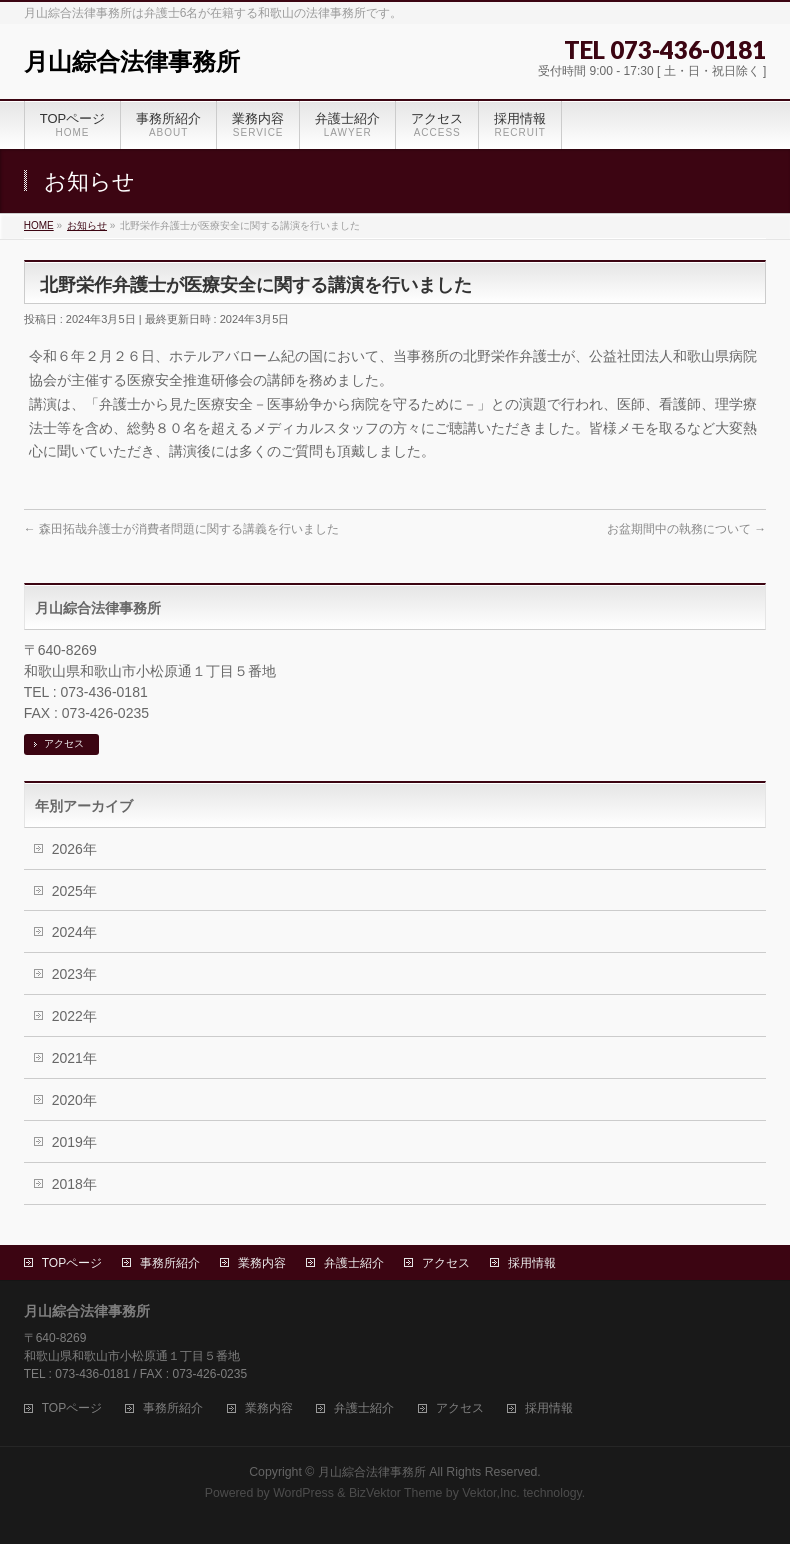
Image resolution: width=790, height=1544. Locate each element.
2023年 (74, 974)
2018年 (74, 1184)
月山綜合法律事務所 (132, 61)
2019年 (74, 1142)
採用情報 (532, 1263)
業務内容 (262, 1263)
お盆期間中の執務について (686, 529)
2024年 (74, 932)
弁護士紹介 (354, 1263)
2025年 (74, 891)
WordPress (303, 1493)
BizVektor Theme (396, 1493)
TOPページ (72, 1263)
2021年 (74, 1058)
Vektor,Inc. (491, 1493)
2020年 (74, 1100)
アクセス (64, 743)
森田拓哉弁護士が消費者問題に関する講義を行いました (181, 529)
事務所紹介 (170, 1263)
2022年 (74, 1016)
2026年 (74, 849)
